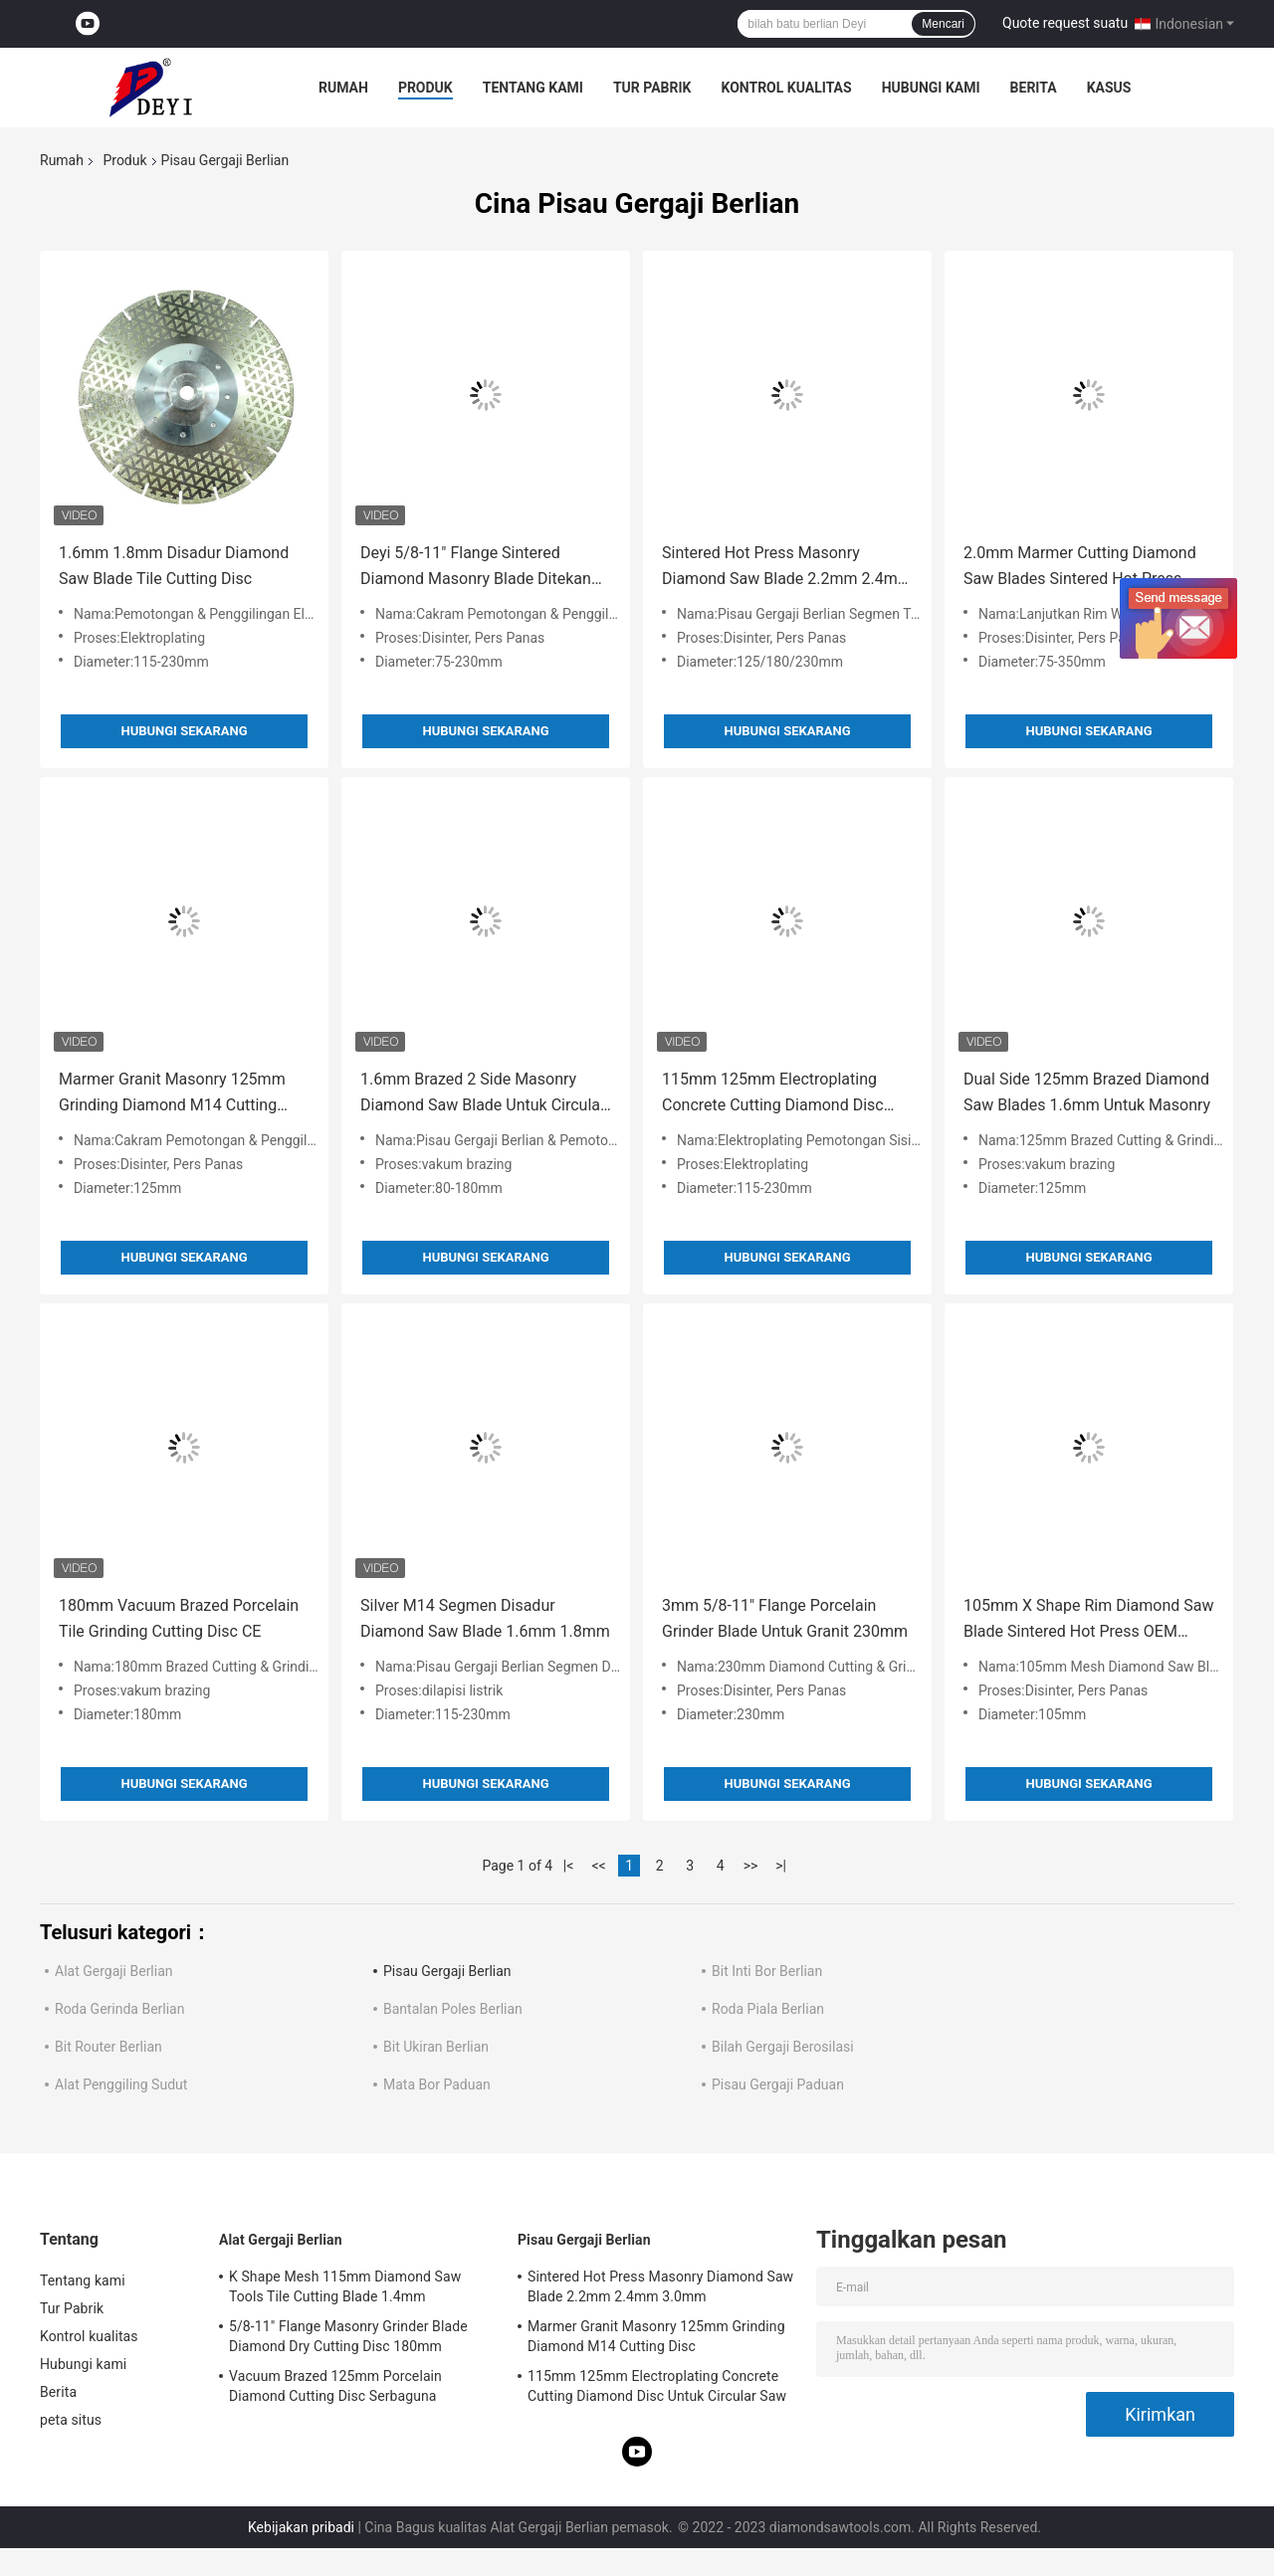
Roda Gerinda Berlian (119, 2009)
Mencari (943, 24)
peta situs (71, 2420)
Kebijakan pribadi (301, 2527)
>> (750, 1866)
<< (599, 1866)
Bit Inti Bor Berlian (767, 1971)
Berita (1033, 88)
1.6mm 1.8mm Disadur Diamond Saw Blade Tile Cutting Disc (174, 565)
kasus (1109, 88)
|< (568, 1866)
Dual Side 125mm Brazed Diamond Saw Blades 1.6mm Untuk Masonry (1086, 1092)
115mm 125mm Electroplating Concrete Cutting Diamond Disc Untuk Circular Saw (773, 1094)
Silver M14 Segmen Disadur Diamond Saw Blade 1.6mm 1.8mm (485, 1618)
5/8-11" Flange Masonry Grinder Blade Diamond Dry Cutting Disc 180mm (348, 2336)
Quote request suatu (1065, 23)
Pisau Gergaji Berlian (447, 1971)
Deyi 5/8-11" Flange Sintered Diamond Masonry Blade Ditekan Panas (475, 567)
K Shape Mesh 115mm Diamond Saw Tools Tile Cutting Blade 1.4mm (345, 2286)
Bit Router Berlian (108, 2047)
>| (780, 1866)
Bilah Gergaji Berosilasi (783, 2047)
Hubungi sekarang (183, 730)
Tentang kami (533, 88)
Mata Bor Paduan (437, 2084)
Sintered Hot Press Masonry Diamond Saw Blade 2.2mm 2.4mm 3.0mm (787, 567)
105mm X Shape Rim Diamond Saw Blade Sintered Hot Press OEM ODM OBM (1088, 1620)
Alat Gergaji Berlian (114, 1971)
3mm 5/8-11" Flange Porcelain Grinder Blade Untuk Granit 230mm (785, 1618)
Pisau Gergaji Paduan (778, 2084)
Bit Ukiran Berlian (436, 2047)
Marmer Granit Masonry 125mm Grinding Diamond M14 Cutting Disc (172, 1094)
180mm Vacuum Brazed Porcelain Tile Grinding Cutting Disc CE (179, 1618)
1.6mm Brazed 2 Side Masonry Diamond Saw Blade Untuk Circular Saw (482, 1094)
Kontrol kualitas (786, 88)
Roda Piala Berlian (768, 2009)
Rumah (343, 88)
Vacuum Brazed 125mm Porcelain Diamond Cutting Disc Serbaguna (335, 2386)
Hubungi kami (931, 88)
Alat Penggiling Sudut (121, 2084)
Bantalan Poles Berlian (453, 2009)
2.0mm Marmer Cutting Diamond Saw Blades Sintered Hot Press (1079, 565)
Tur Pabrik (652, 88)
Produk (425, 88)
